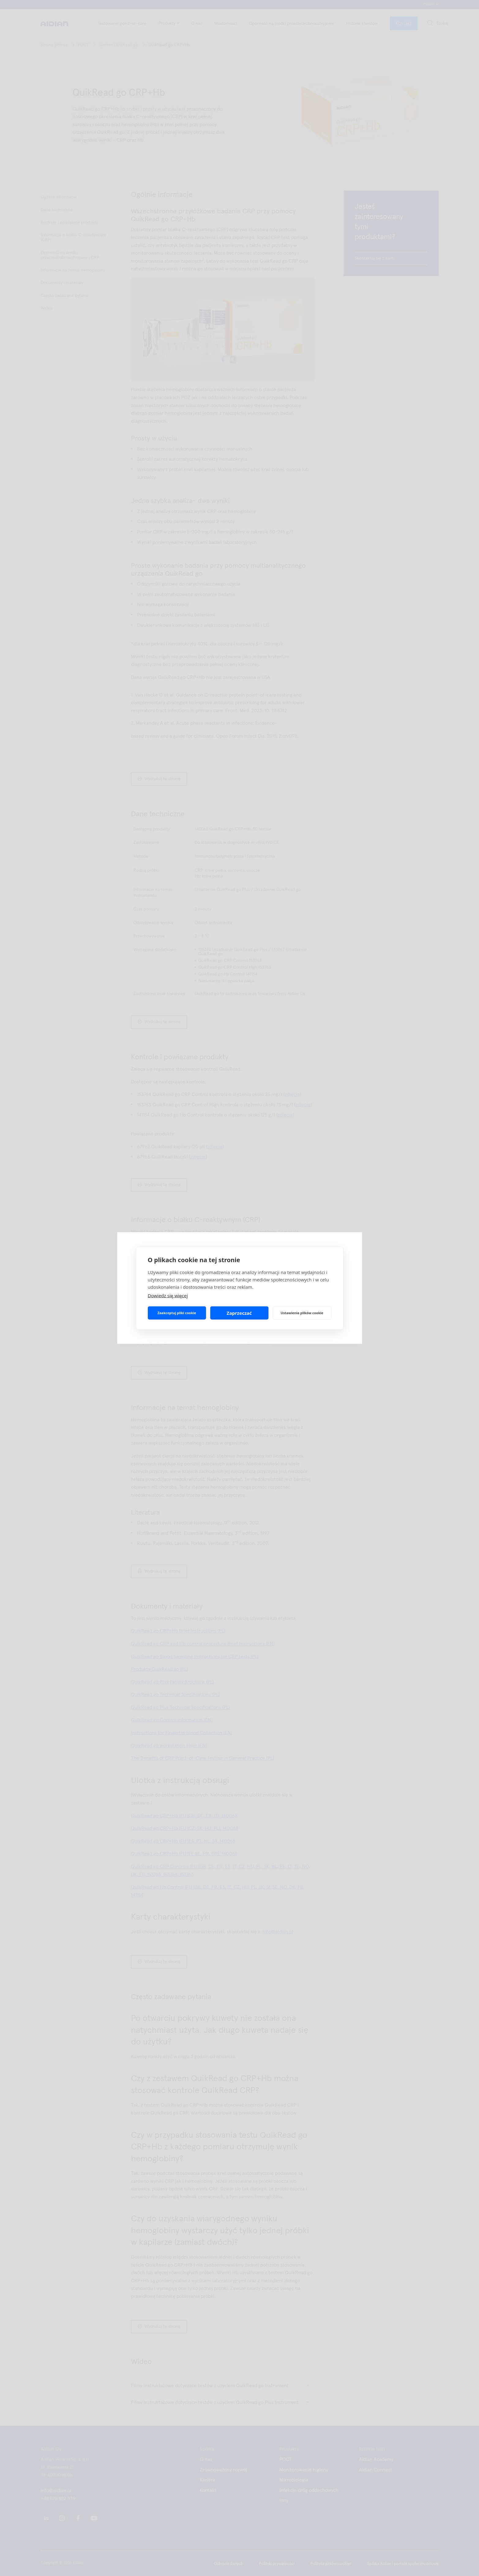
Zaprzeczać (239, 1313)
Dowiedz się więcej (168, 1295)
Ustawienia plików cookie (302, 1312)
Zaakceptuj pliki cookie (176, 1312)
